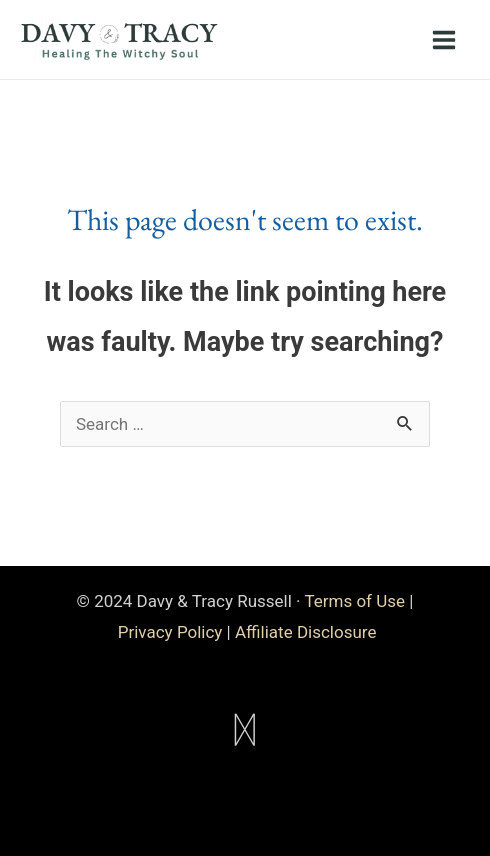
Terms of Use (354, 601)
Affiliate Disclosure (305, 632)
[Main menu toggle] (445, 40)
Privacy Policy (170, 632)
